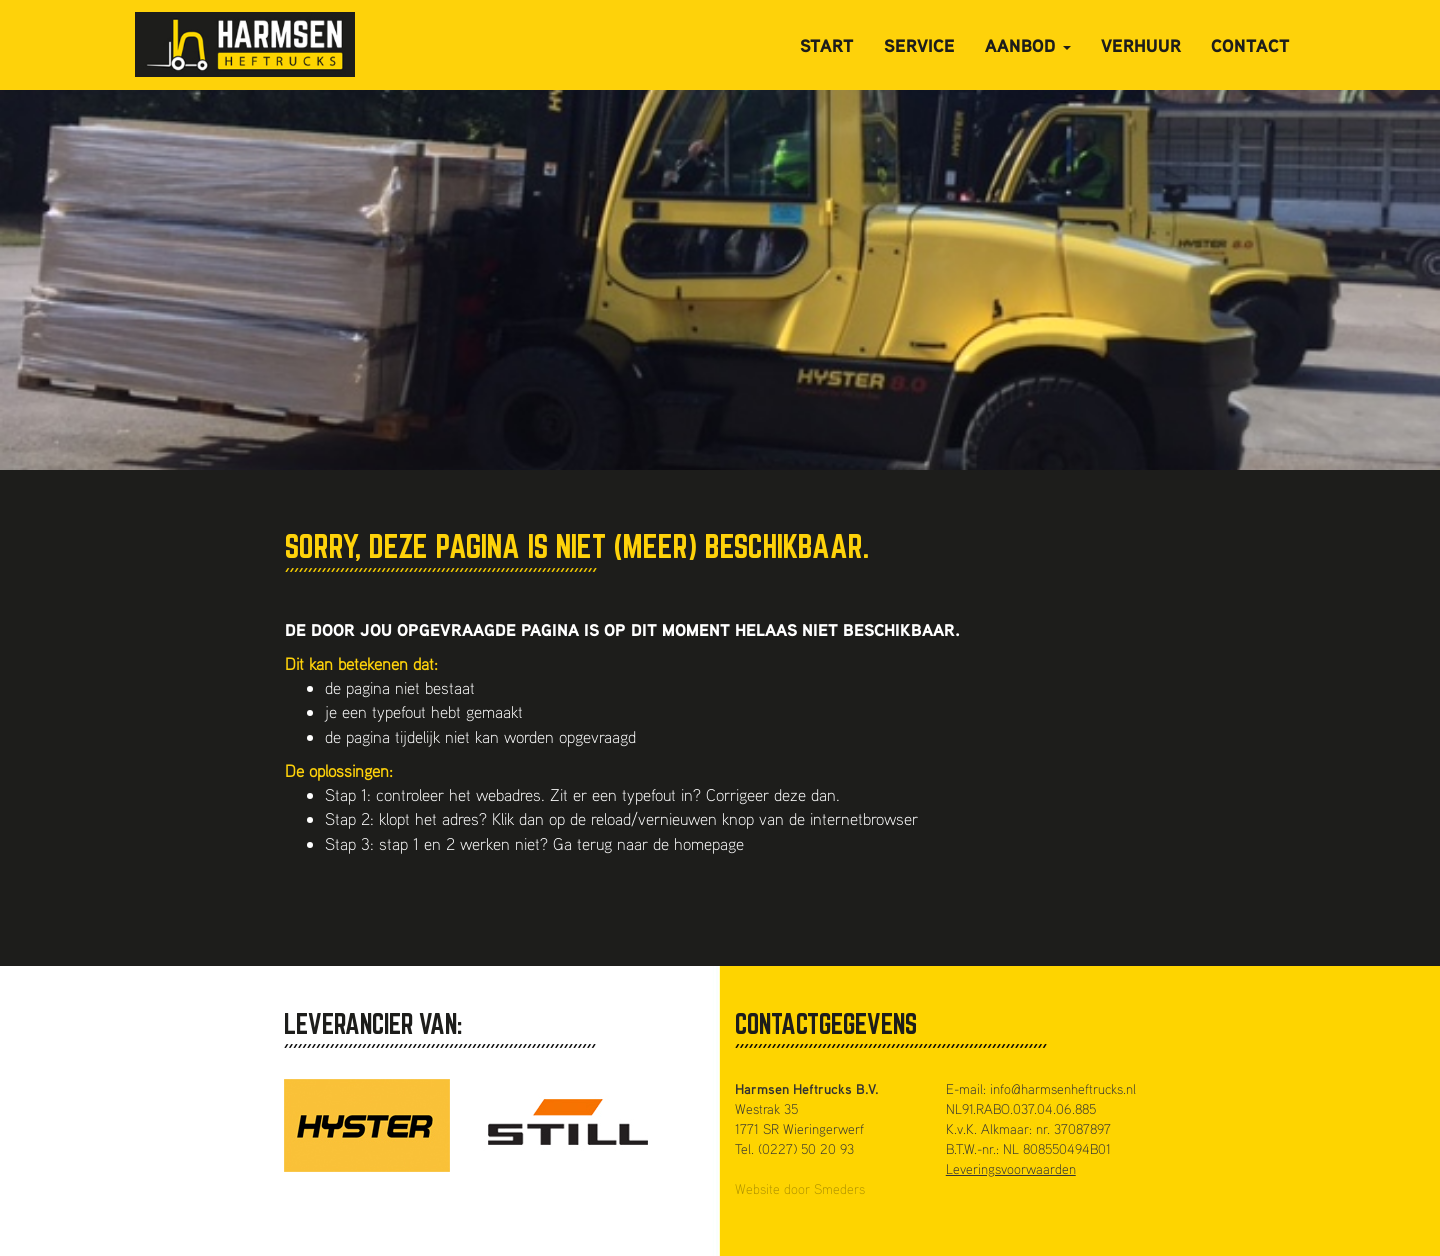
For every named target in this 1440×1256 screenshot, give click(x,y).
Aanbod (1028, 45)
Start (827, 45)
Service (919, 45)
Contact (1250, 45)
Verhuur (1141, 45)
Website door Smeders (800, 1188)
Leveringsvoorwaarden (1011, 1168)
